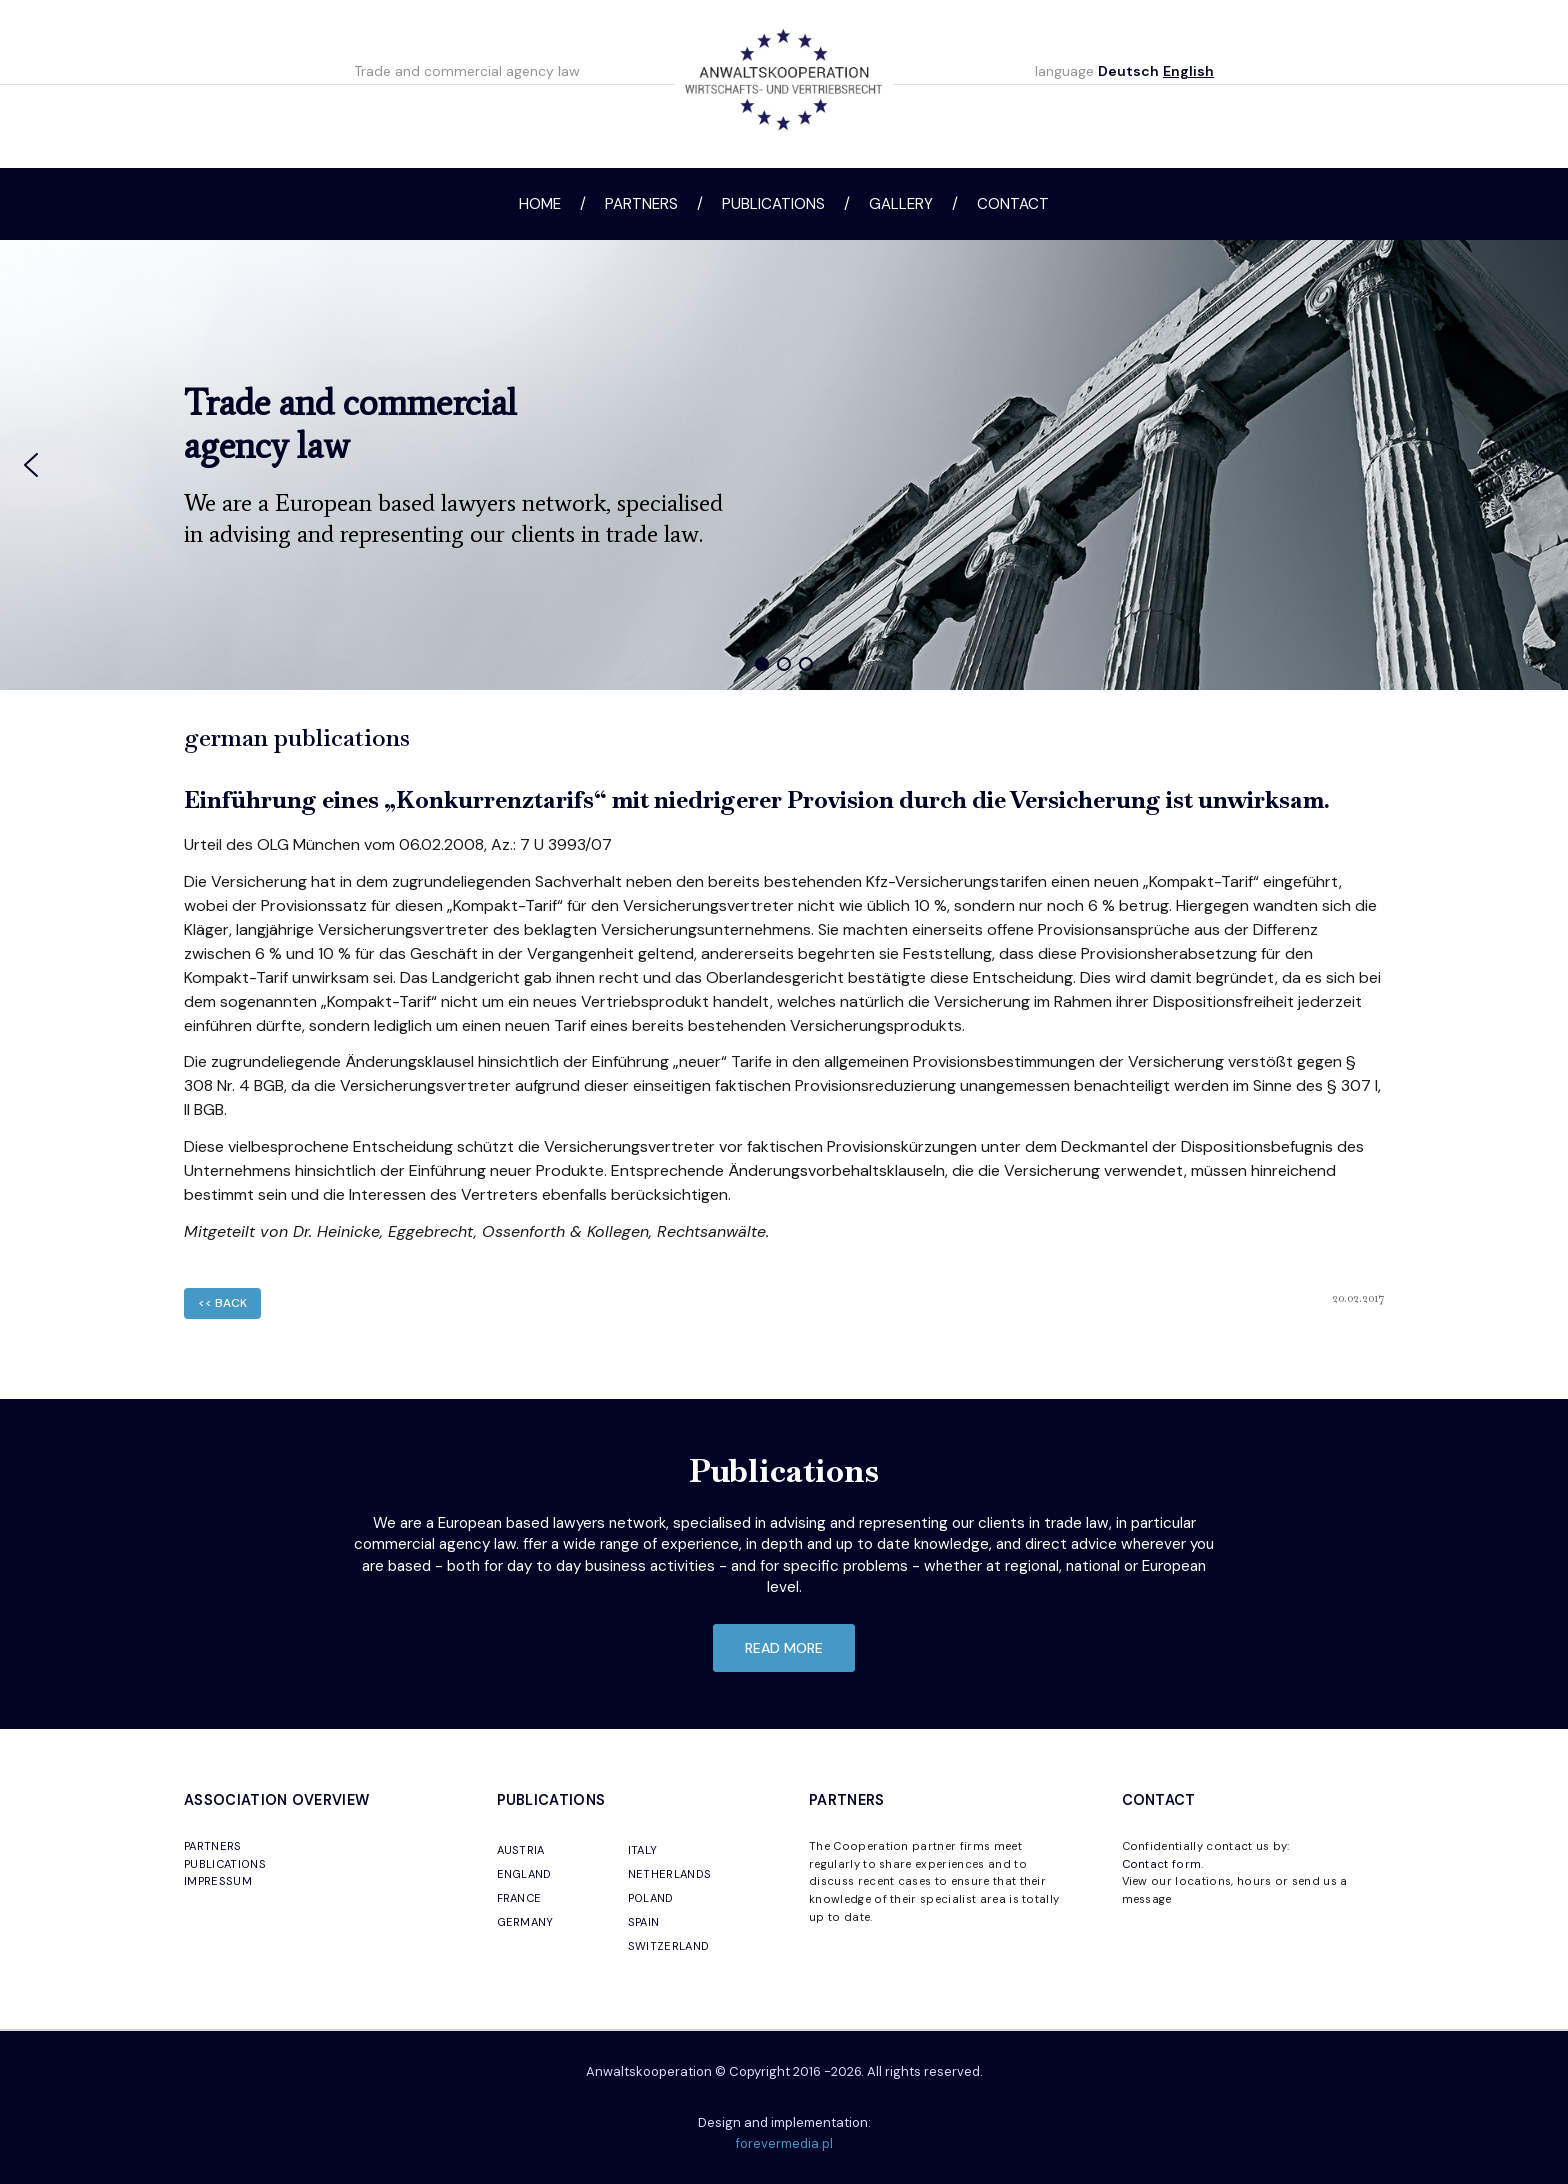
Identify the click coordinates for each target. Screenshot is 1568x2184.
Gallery (901, 204)
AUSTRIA (521, 1850)
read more (784, 1648)
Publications (773, 204)
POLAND (651, 1898)
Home (540, 204)
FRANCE (519, 1898)
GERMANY (525, 1922)
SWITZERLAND (669, 1946)
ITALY (643, 1850)
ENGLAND (524, 1874)
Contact (1013, 204)
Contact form (1162, 1864)
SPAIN (644, 1922)
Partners (641, 204)
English (1188, 71)
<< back (222, 1303)
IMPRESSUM (218, 1881)
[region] (784, 465)
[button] (31, 465)
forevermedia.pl (784, 2143)
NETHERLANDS (670, 1874)
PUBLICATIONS (225, 1864)
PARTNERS (213, 1846)
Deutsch (1128, 71)
